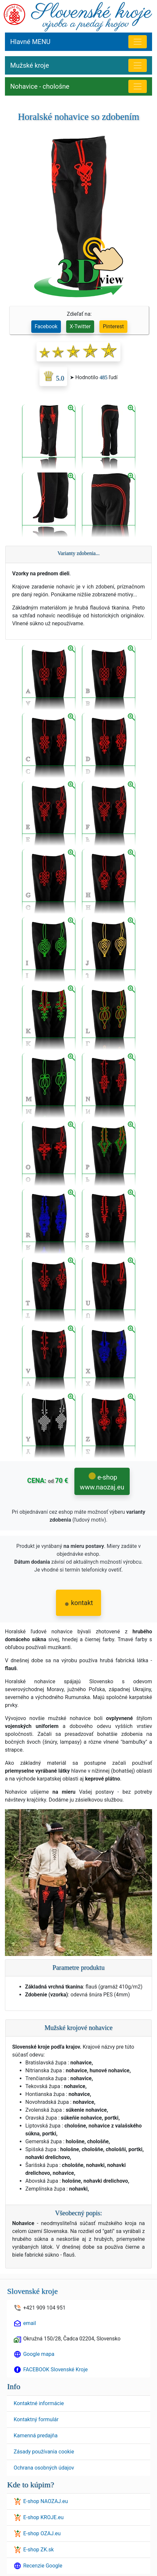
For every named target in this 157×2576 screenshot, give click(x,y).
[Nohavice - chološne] (137, 86)
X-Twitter (80, 326)
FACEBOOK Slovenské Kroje (55, 2369)
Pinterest (113, 326)
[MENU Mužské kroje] (137, 65)
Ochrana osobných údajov (43, 2468)
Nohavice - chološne (39, 86)
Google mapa (38, 2354)
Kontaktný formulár (35, 2419)
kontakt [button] (79, 1603)
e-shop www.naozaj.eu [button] (102, 1482)
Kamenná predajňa (35, 2435)
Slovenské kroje (32, 2291)
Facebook (46, 326)
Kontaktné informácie (38, 2403)
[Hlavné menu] (137, 41)
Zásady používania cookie (43, 2452)
